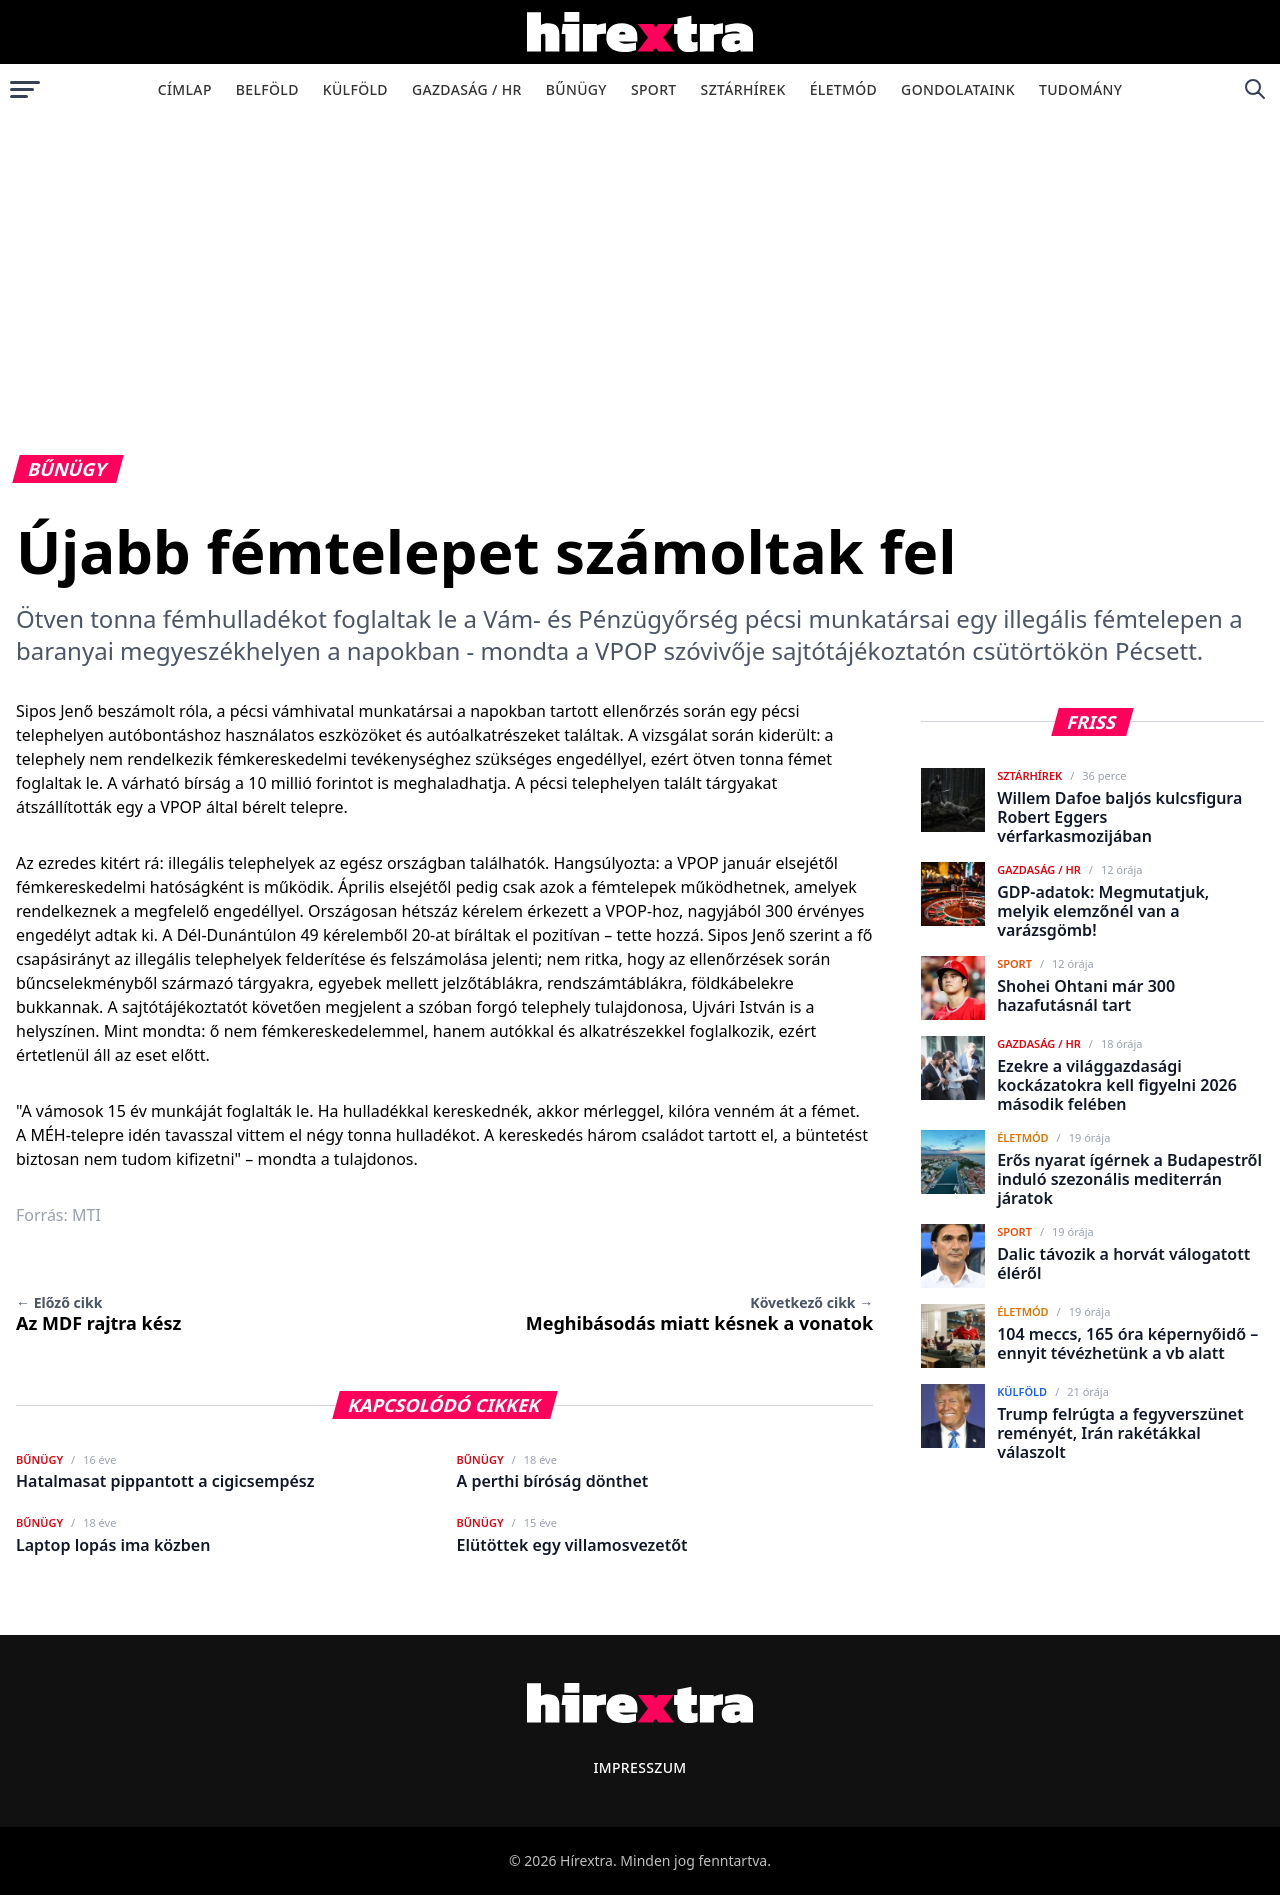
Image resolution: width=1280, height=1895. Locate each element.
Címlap (185, 89)
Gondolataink (958, 89)
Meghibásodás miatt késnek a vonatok (699, 1314)
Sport (654, 89)
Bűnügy (576, 89)
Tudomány (1080, 89)
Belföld (267, 89)
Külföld (355, 89)
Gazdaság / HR (467, 89)
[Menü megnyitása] (25, 89)
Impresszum (639, 1767)
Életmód (843, 89)
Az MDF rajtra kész (98, 1314)
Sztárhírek (743, 89)
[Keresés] (1255, 89)
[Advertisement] (640, 264)
